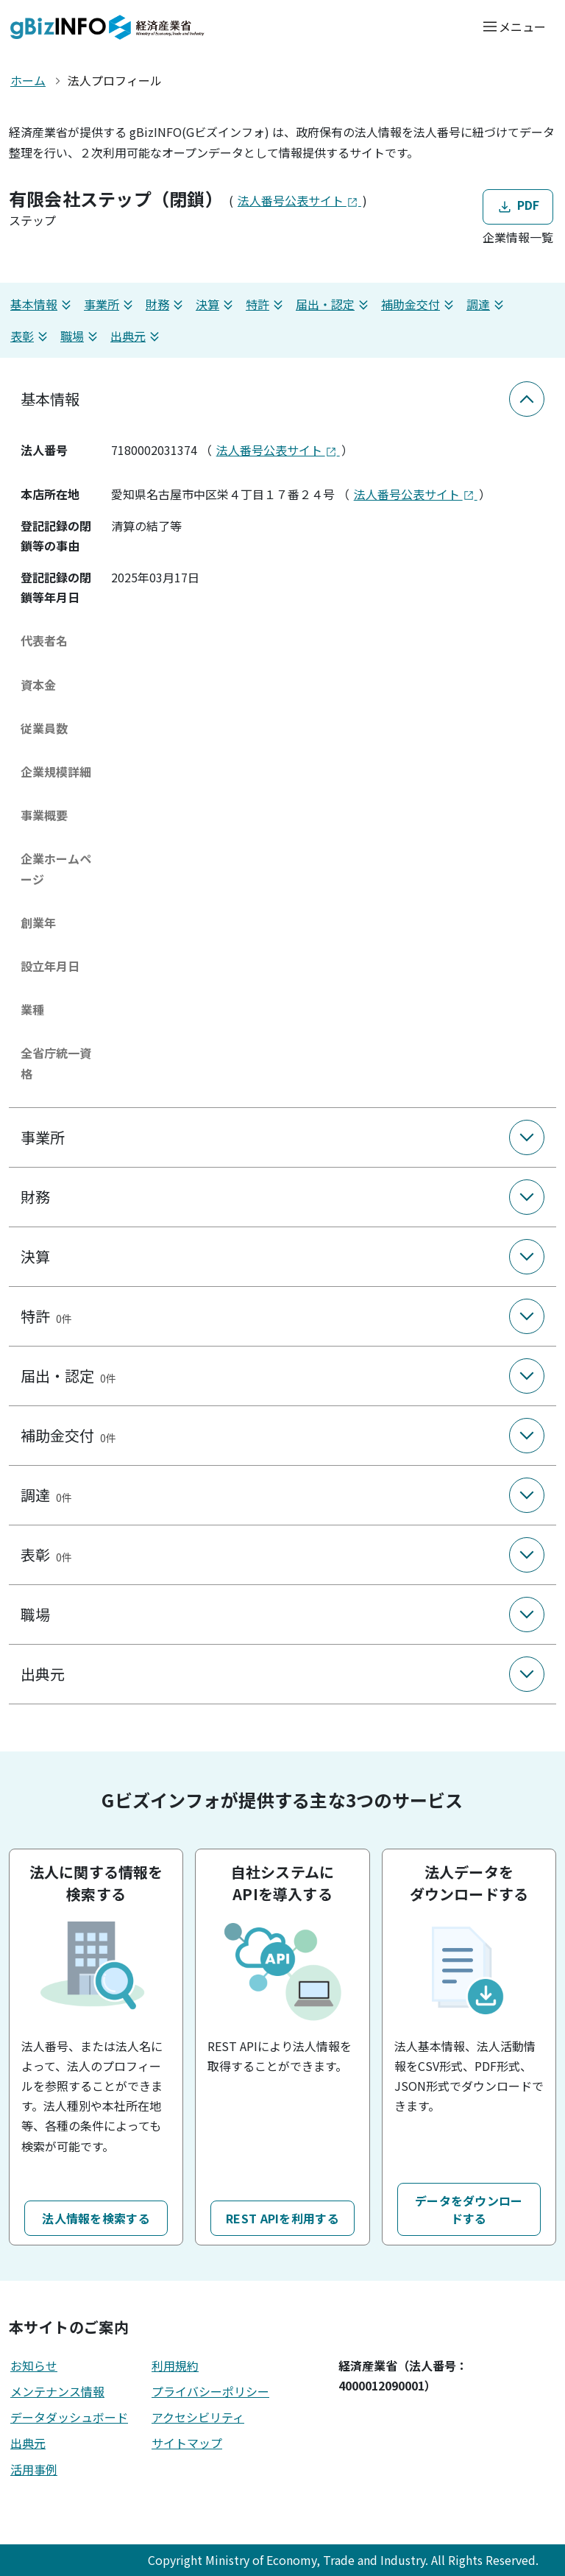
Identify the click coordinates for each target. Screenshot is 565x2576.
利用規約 (175, 2365)
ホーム (28, 80)
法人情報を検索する (96, 2218)
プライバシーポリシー (210, 2391)
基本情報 (42, 304)
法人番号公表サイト (299, 200)
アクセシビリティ (198, 2417)
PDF (517, 206)
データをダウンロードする (469, 2209)
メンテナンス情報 (57, 2391)
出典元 (136, 336)
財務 (166, 304)
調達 (487, 304)
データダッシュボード (69, 2417)
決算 (216, 304)
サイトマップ (187, 2443)
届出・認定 (334, 304)
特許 (266, 304)
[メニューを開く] (513, 26)
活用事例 (33, 2469)
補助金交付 (419, 304)
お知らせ (33, 2365)
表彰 (30, 336)
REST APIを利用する (282, 2218)
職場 (81, 336)
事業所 (110, 304)
